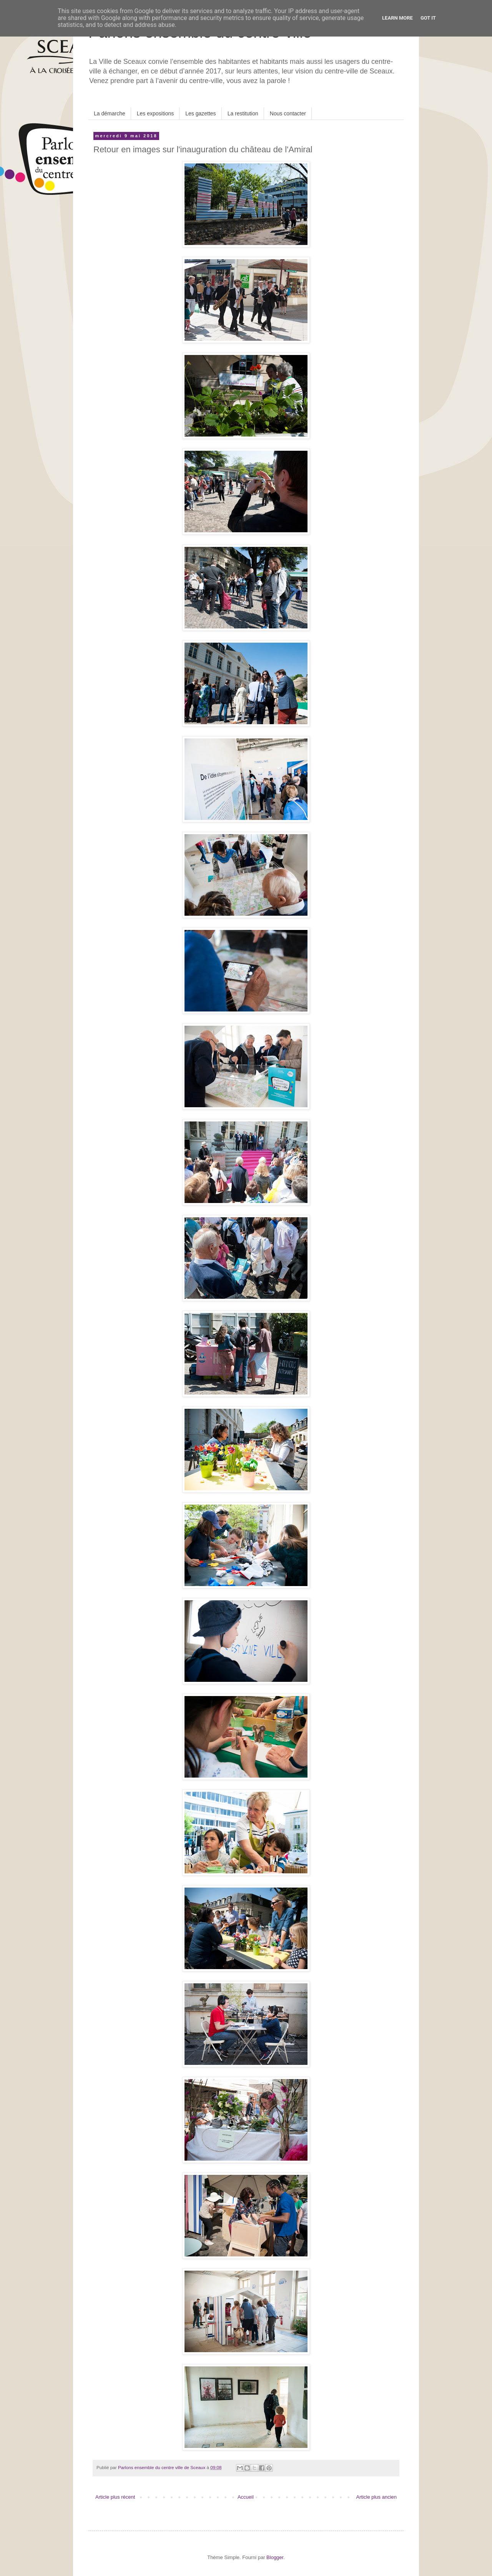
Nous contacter (288, 113)
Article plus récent (115, 2497)
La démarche (109, 113)
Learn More (397, 18)
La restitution (243, 113)
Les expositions (155, 113)
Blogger (274, 2557)
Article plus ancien (376, 2497)
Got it (428, 18)
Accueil (246, 2497)
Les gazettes (200, 113)
